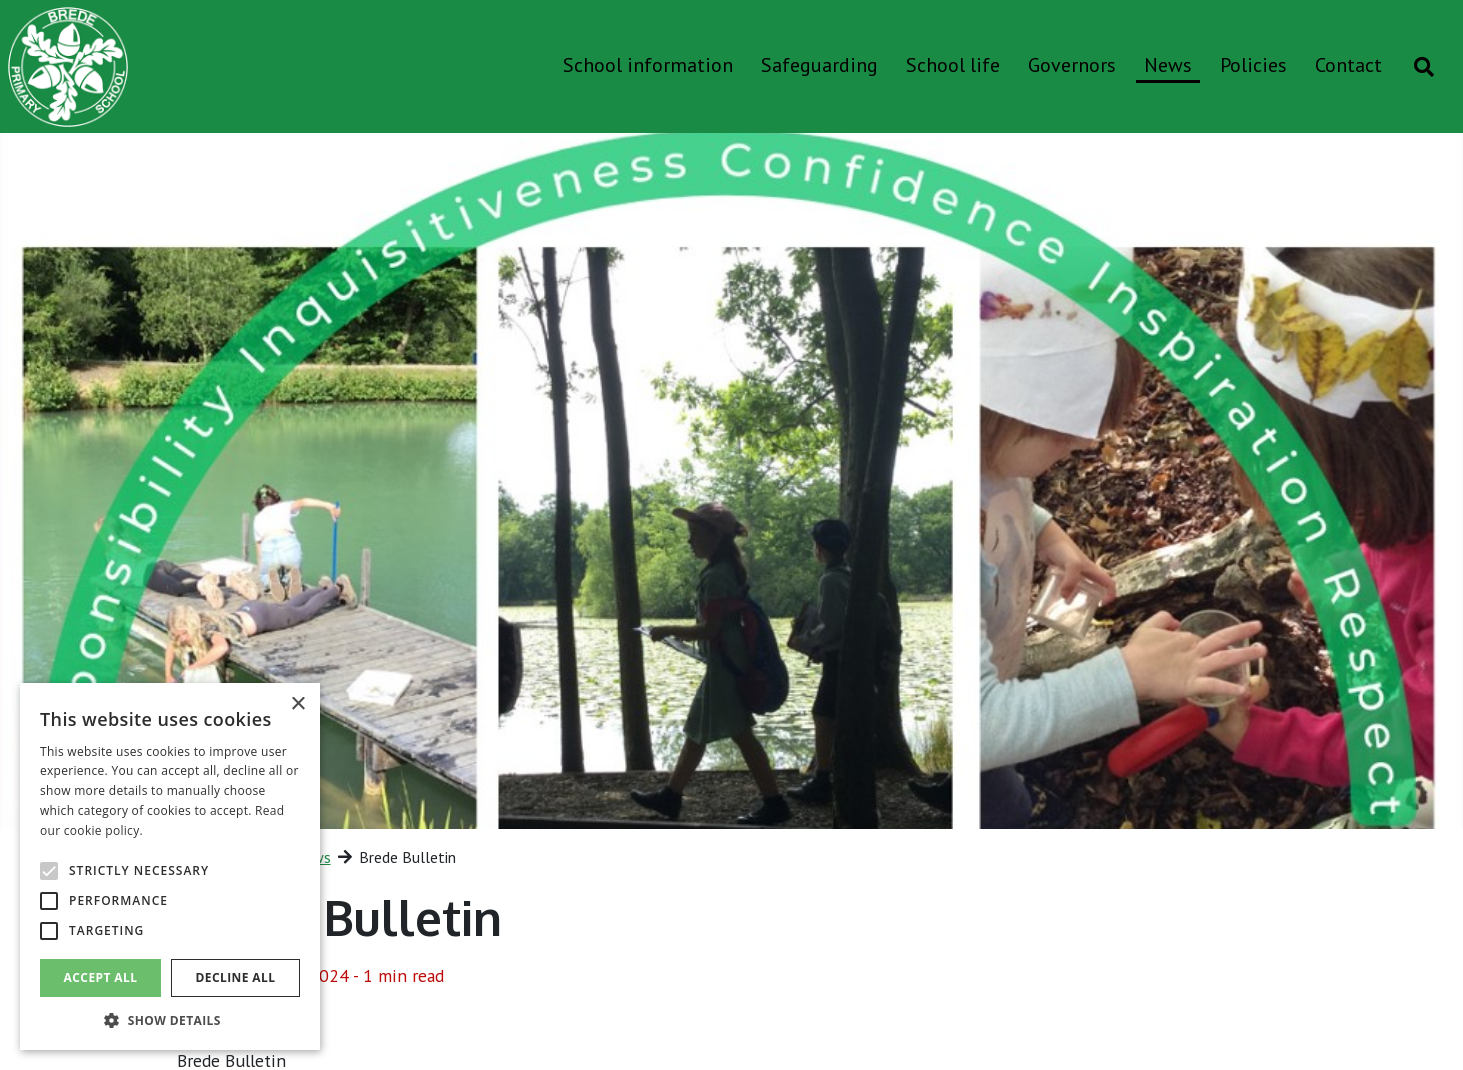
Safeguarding (819, 65)
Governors (1072, 65)
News (1168, 65)
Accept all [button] (101, 977)
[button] (170, 1020)
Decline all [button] (236, 977)
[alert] (170, 866)
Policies (1253, 65)
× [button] (297, 704)
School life (953, 65)
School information (648, 65)
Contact (1348, 65)
